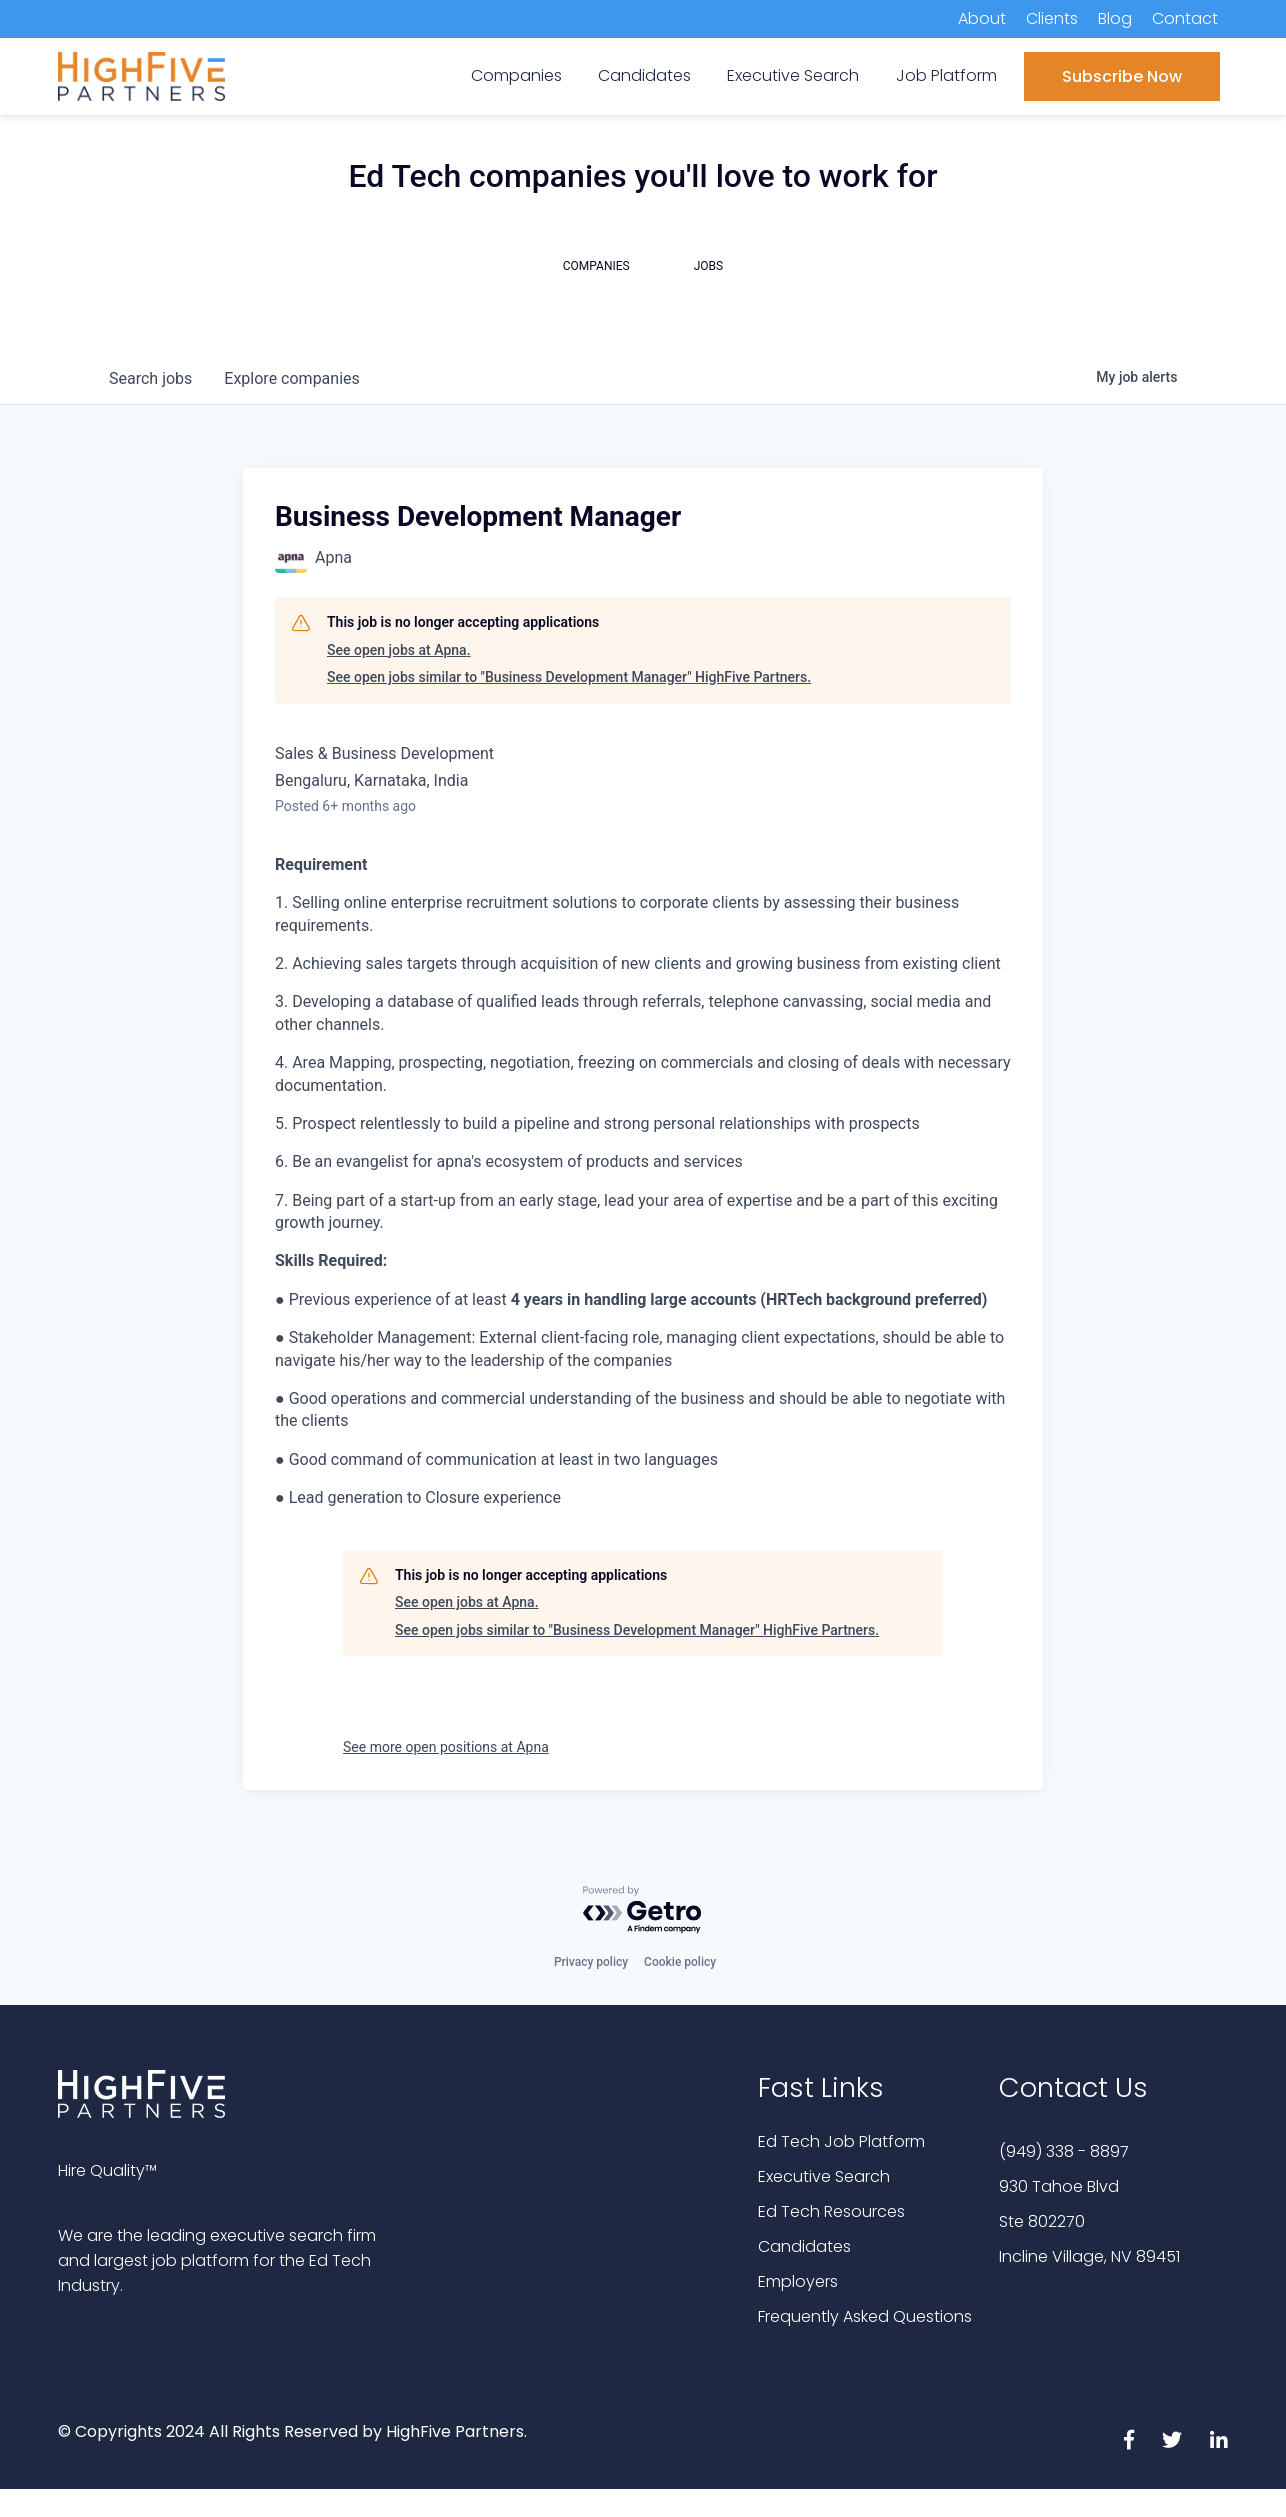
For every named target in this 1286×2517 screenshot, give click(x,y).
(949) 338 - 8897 (1064, 2151)
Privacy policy (591, 1962)
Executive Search (824, 2176)
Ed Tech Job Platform (841, 2141)
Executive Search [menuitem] (793, 75)
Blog (1115, 18)
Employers (798, 2281)
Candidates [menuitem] (644, 75)
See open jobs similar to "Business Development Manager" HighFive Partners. (569, 677)
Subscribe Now (1122, 76)
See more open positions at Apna (446, 1747)
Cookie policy (680, 1962)
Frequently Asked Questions (865, 2316)
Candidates (804, 2246)
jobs (150, 378)
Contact (1185, 18)
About (982, 18)
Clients (1052, 18)
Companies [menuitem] (516, 75)
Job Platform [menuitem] (946, 75)
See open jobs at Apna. (399, 650)
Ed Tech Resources (831, 2211)
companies (291, 378)
